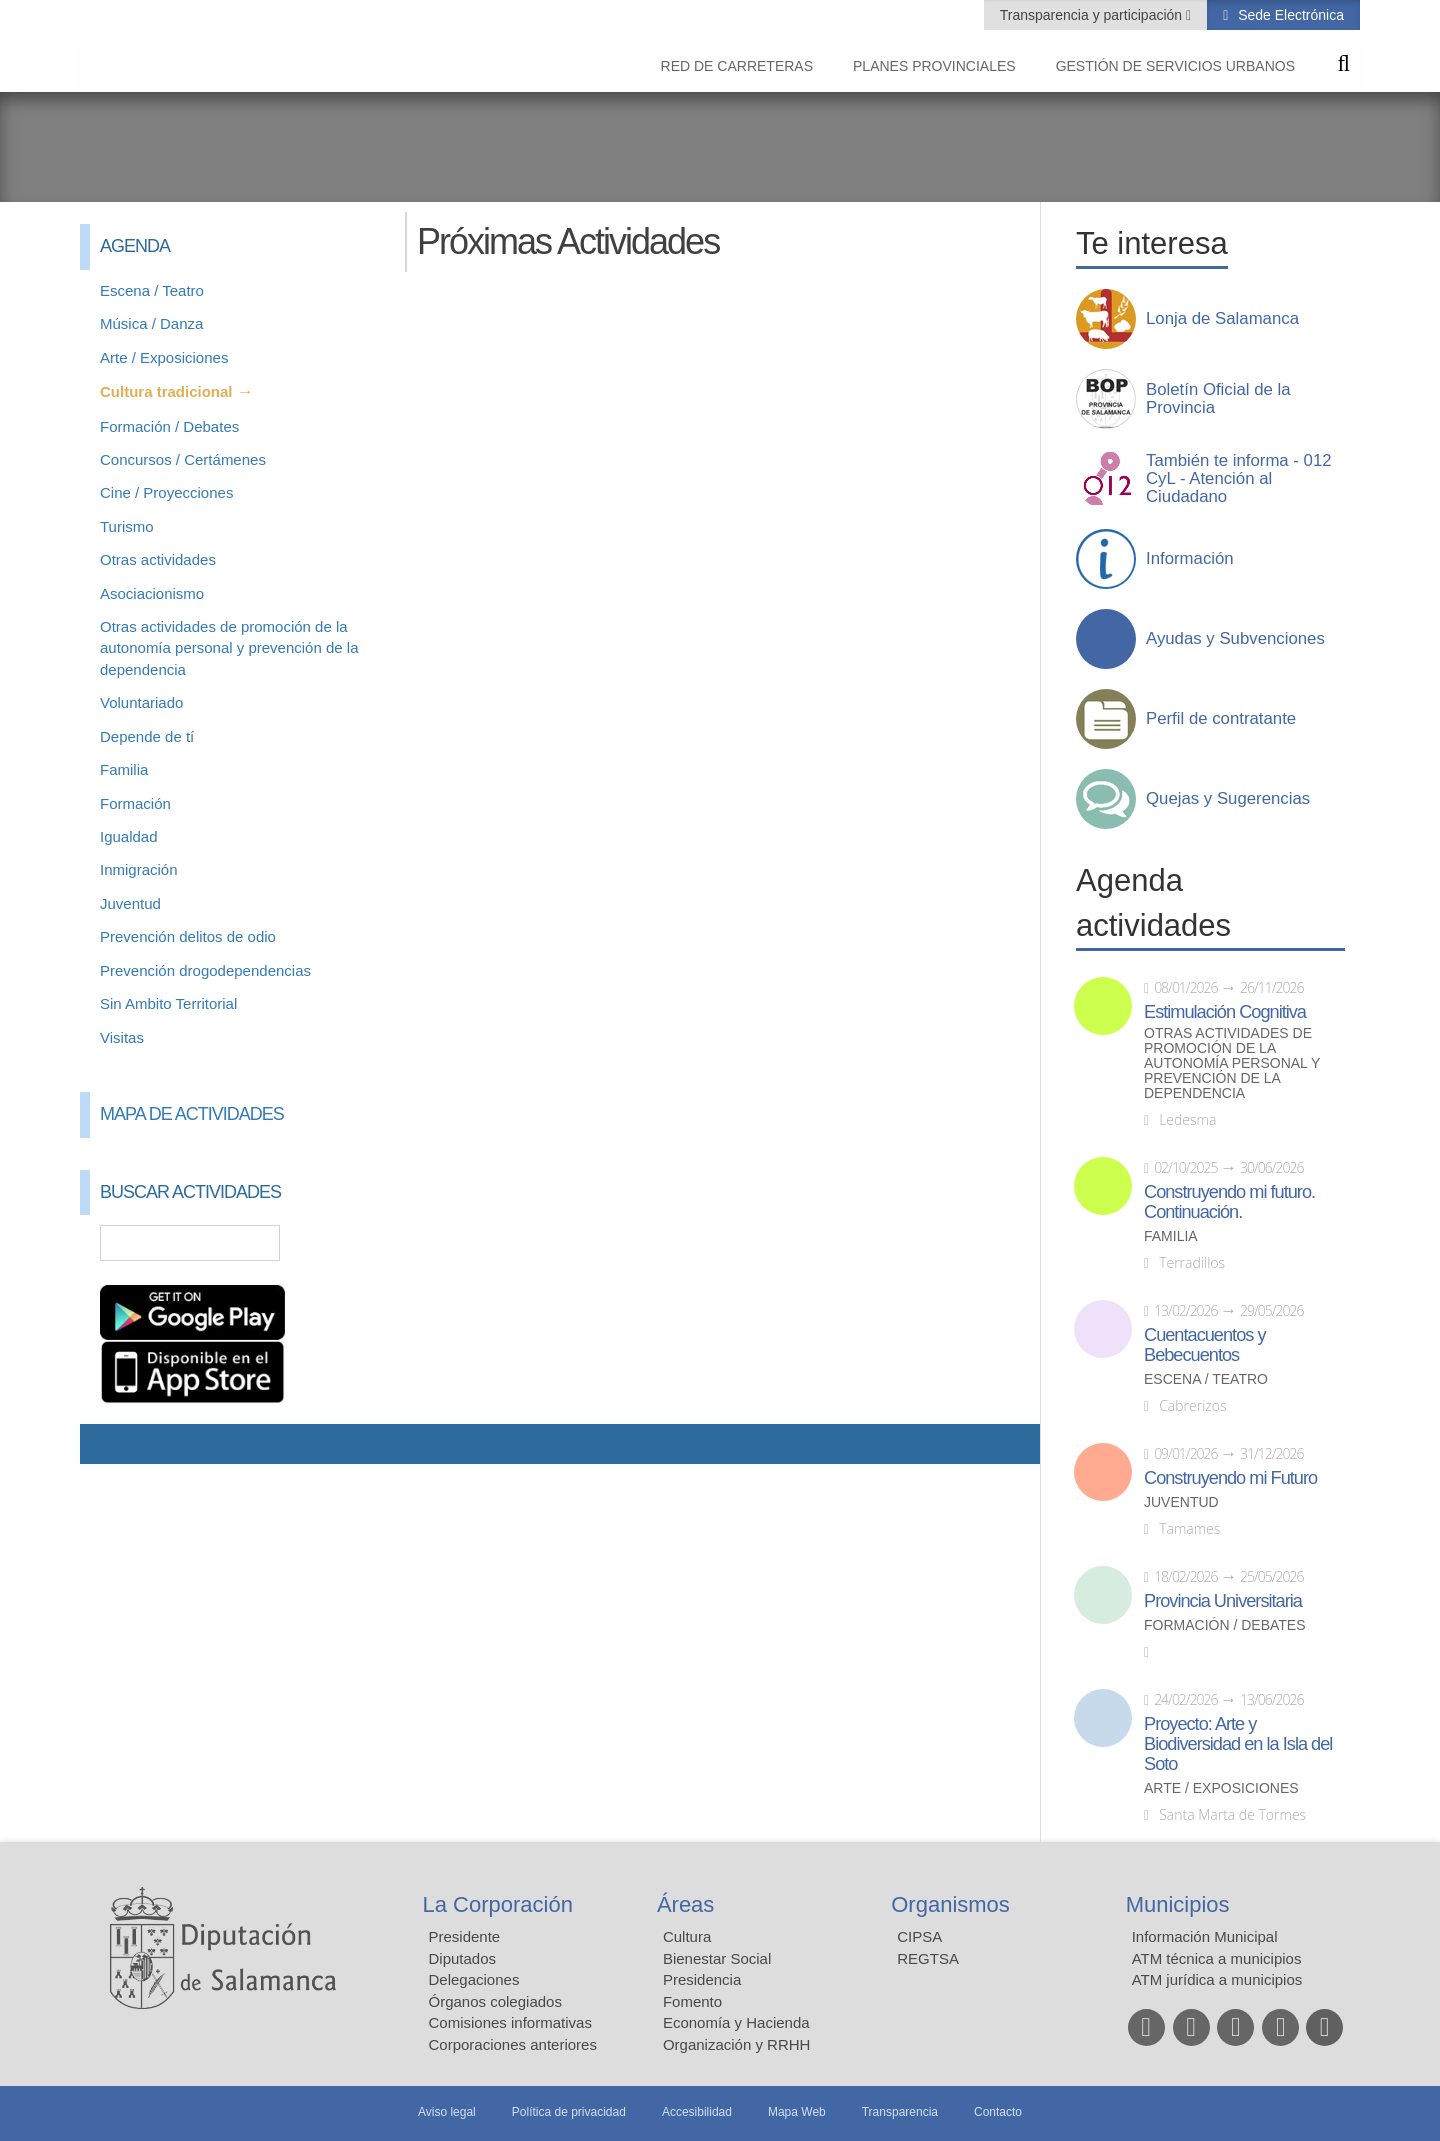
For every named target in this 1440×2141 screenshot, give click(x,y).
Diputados (463, 1958)
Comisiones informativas (510, 2022)
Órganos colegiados (495, 2001)
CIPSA (919, 1936)
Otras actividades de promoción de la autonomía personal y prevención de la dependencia (229, 648)
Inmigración (139, 869)
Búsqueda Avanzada (356, 1243)
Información (1190, 559)
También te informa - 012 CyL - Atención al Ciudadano (1239, 479)
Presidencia (702, 1979)
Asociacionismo (152, 593)
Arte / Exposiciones (164, 357)
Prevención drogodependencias (205, 970)
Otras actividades (158, 559)
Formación (135, 803)
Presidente (465, 1936)
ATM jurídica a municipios (1217, 1979)
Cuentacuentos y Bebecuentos (1205, 1345)
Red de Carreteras (737, 66)
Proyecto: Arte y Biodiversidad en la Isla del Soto (1238, 1744)
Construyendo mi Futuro (1230, 1478)
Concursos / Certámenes (183, 459)
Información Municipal (1205, 1936)
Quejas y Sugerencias (1228, 799)
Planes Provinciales (934, 66)
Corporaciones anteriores (513, 2044)
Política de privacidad (569, 2112)
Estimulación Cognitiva (1225, 1012)
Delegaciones (474, 1979)
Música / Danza (151, 323)
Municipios (1178, 1904)
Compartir (105, 1444)
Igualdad (129, 836)
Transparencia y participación (1093, 15)
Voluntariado (141, 702)
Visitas (122, 1037)
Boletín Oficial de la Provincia (1218, 399)
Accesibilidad (697, 2112)
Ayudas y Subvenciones (1235, 639)
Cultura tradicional (166, 391)
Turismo (127, 526)
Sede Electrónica (1289, 15)
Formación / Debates (169, 426)
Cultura (687, 1936)
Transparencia (900, 2112)
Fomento (692, 2001)
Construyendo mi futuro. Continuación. (1229, 1202)
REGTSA (928, 1958)
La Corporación (498, 1904)
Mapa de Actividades (192, 1114)
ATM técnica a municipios (1217, 1958)
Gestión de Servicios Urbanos (1175, 66)
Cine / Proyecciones (166, 492)
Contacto (998, 2112)
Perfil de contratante (1221, 719)
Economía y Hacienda (736, 2022)
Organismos (950, 1904)
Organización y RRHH (737, 2044)
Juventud (130, 903)
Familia (124, 769)
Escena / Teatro (152, 290)
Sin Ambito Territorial (168, 1003)
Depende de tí (147, 736)
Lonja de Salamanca (1222, 319)
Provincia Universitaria (1223, 1601)
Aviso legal (447, 2112)
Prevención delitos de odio (188, 936)
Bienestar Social (717, 1958)
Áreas (685, 1904)
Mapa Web (797, 2112)
